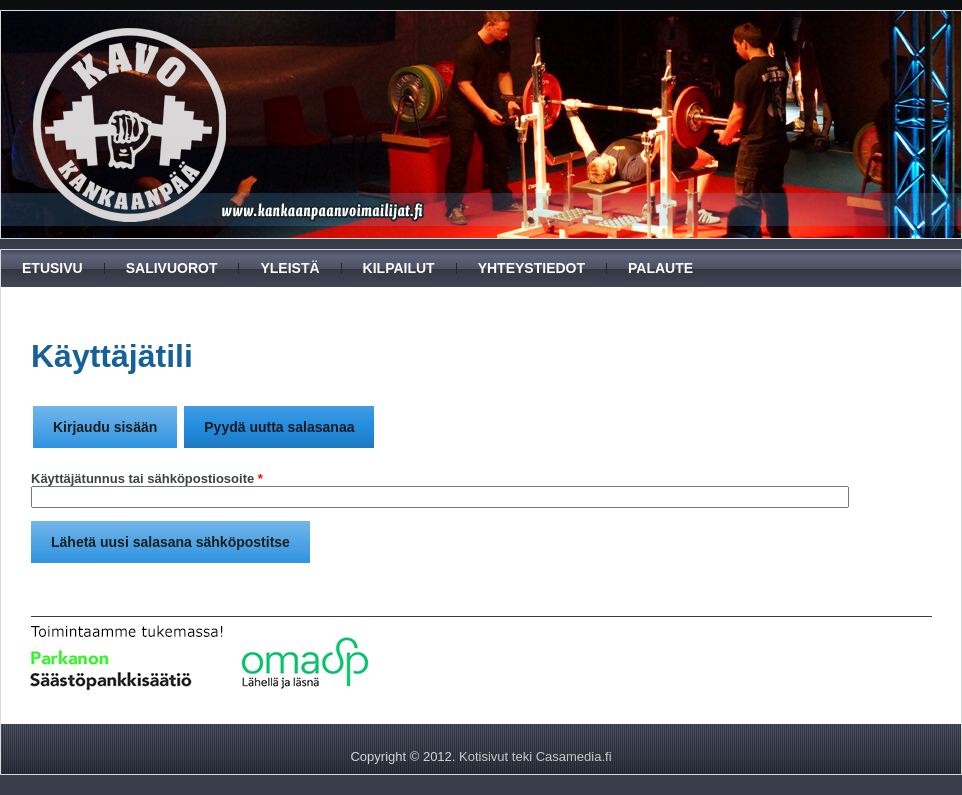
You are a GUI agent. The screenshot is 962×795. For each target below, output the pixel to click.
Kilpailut (399, 268)
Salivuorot (172, 268)
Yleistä (289, 268)
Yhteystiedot (531, 268)
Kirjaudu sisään (105, 427)
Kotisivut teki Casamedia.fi (535, 756)
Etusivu (52, 268)
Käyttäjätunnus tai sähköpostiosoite (147, 478)
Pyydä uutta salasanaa (289, 420)
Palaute (660, 268)
